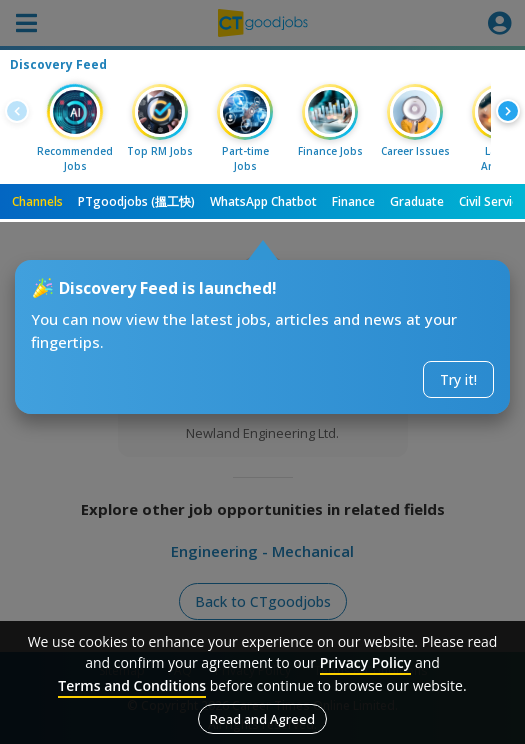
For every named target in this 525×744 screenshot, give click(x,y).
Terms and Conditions (132, 685)
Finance (353, 201)
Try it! (458, 379)
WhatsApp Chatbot (263, 201)
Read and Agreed (262, 719)
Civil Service (492, 201)
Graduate (417, 201)
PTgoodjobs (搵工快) (136, 201)
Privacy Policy (366, 662)
